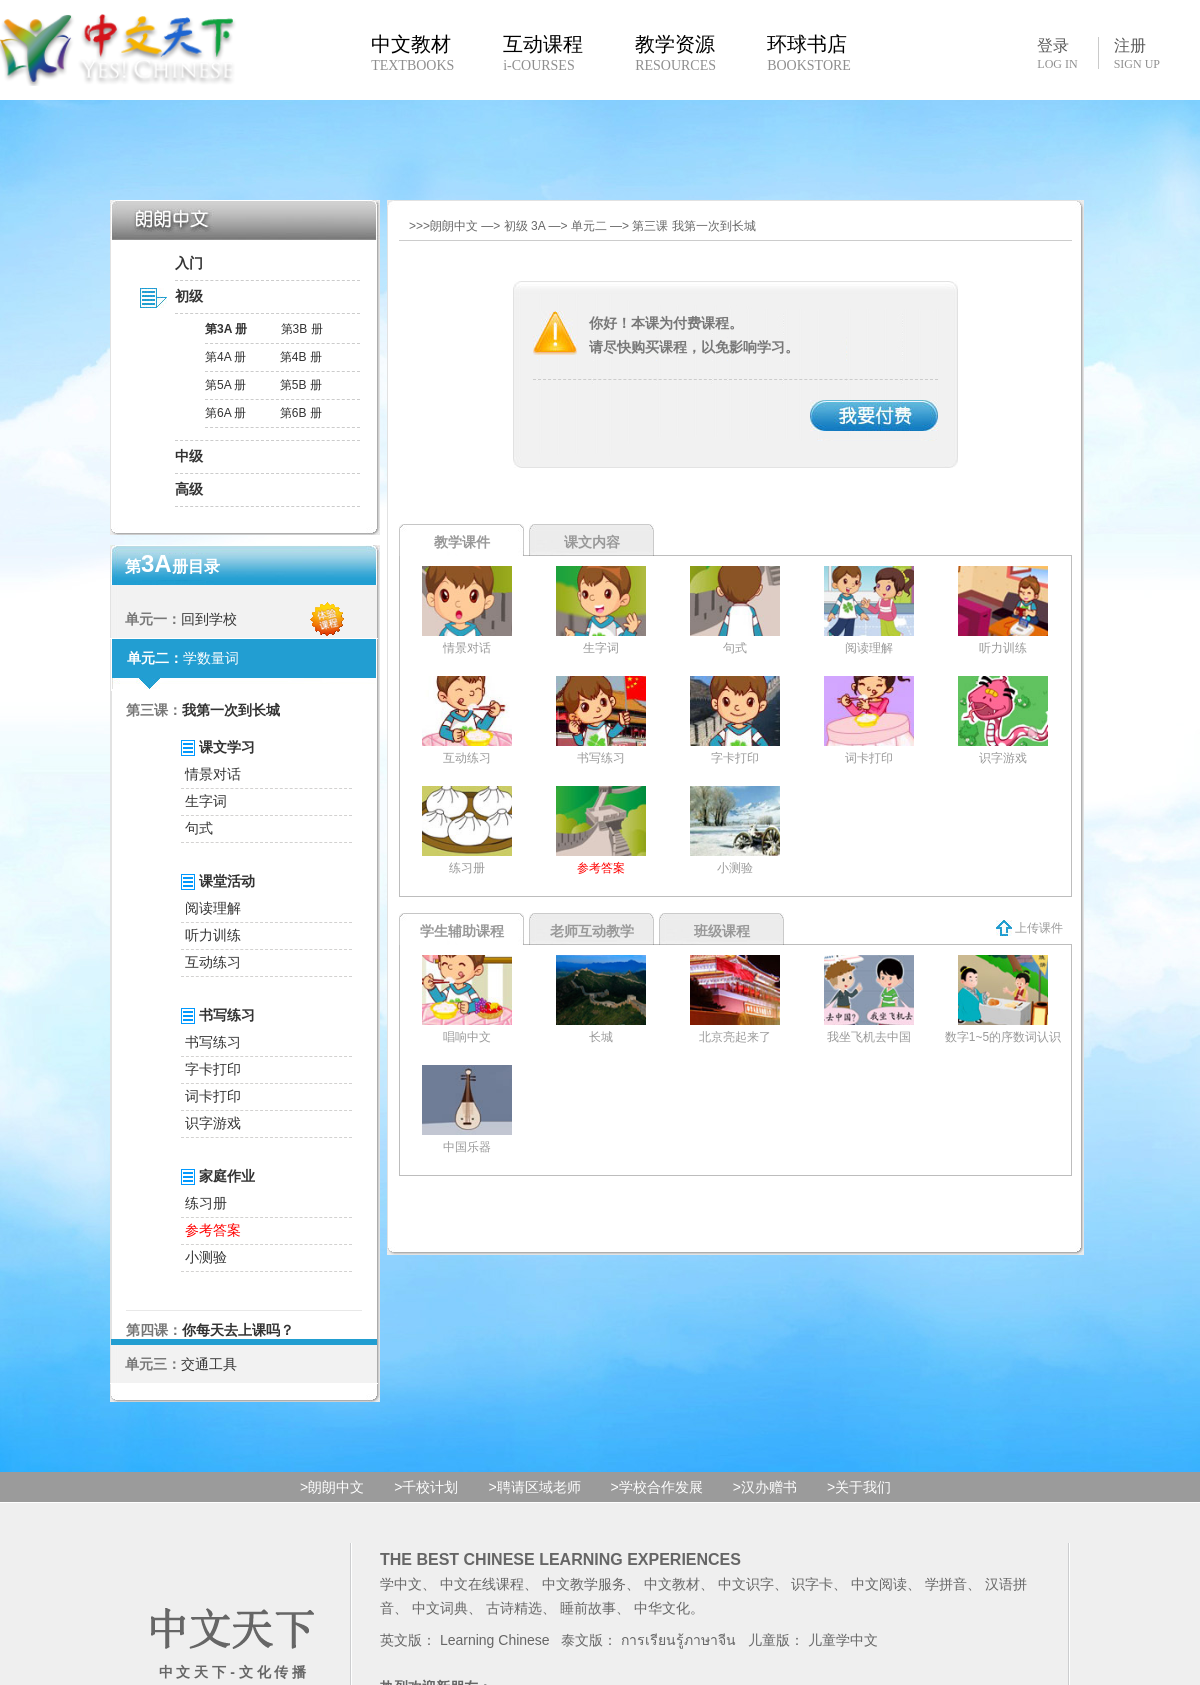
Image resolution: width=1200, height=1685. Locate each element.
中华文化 (662, 1608)
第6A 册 (225, 413)
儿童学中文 (843, 1640)
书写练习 (213, 1042)
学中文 (401, 1584)
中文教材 (672, 1584)
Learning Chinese (495, 1640)
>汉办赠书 (765, 1487)
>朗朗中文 (332, 1487)
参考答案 (213, 1230)
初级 (189, 296)
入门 (189, 263)
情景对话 (213, 774)
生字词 (206, 801)
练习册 (206, 1203)
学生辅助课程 (462, 931)
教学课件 (462, 542)
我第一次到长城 (231, 710)
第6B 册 (301, 413)
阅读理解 (213, 908)
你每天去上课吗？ (238, 1330)
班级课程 (722, 931)
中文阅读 (879, 1584)
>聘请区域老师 (534, 1487)
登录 (1057, 53)
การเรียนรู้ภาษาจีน (678, 1640)
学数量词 (211, 658)
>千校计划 (426, 1487)
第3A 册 (226, 329)
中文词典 (440, 1608)
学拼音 (946, 1584)
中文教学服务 (584, 1584)
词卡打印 (213, 1096)
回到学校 (209, 619)
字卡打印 (213, 1069)
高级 (189, 489)
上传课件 (1029, 928)
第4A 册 (225, 357)
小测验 (206, 1257)
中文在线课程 (482, 1584)
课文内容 (592, 542)
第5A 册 (225, 385)
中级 (189, 456)
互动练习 (213, 962)
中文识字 (746, 1584)
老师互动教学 (592, 931)
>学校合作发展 (657, 1487)
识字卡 (812, 1584)
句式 (199, 828)
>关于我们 (859, 1487)
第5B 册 (301, 385)
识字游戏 (213, 1123)
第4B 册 (301, 357)
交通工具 (209, 1364)
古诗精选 (514, 1608)
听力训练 (213, 935)
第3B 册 (302, 329)
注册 (1137, 54)
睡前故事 (588, 1608)
